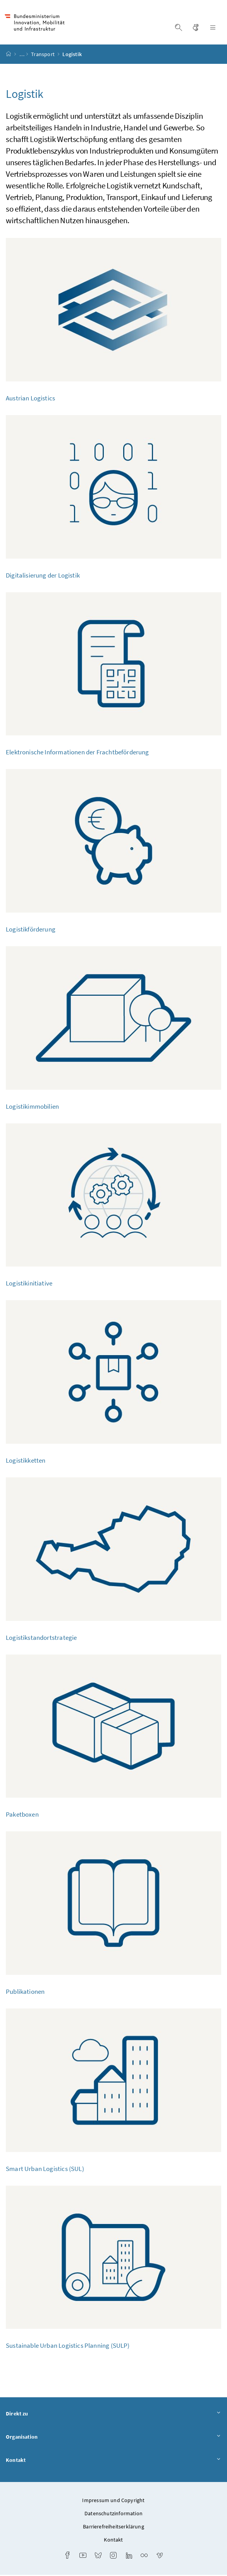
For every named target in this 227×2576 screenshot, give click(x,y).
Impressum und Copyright (113, 2501)
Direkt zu (113, 2415)
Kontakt (113, 2461)
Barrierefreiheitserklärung (113, 2527)
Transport (43, 55)
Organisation (113, 2438)
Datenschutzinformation (113, 2514)
